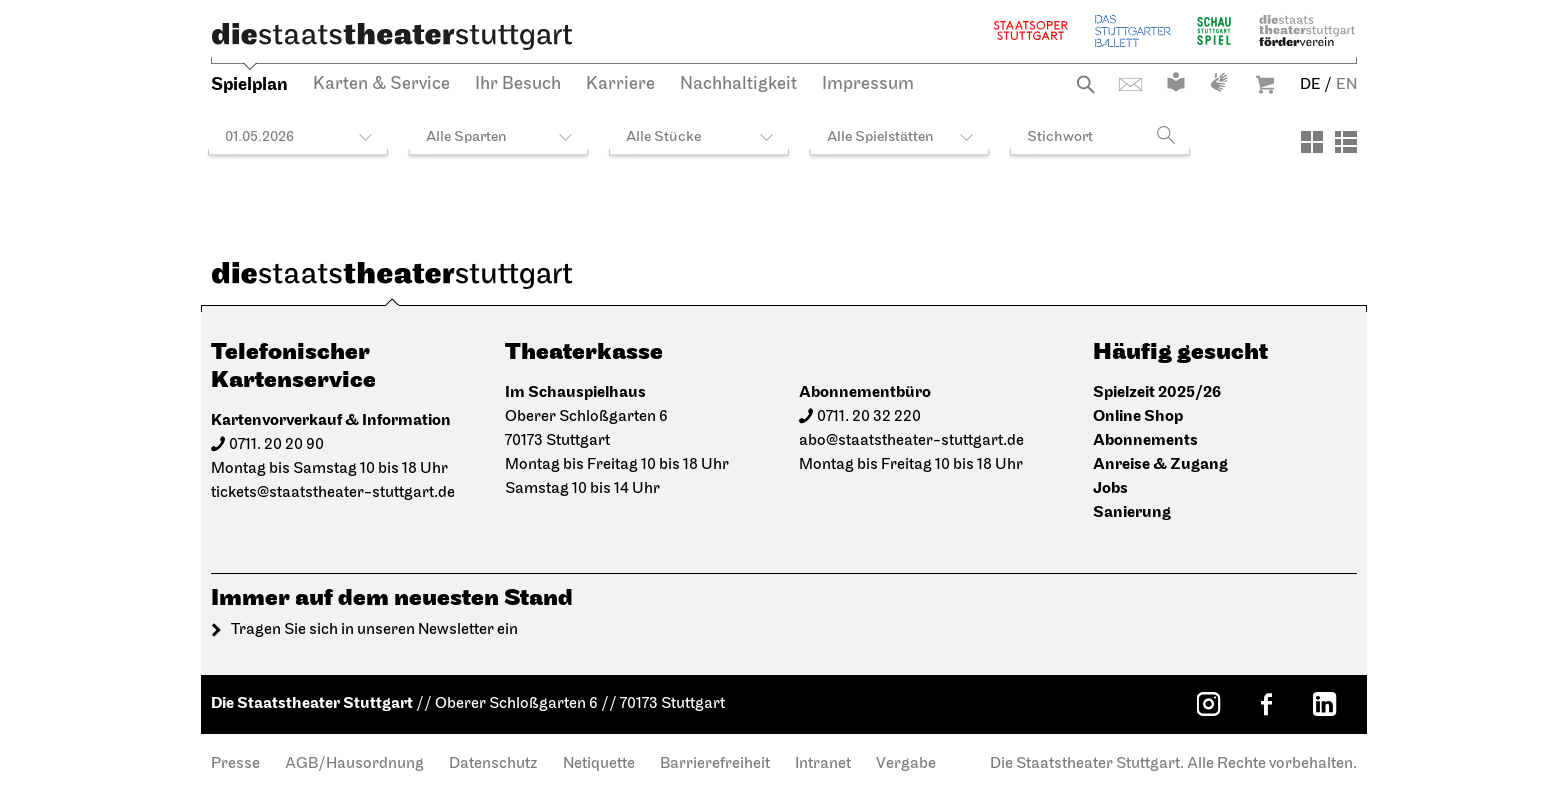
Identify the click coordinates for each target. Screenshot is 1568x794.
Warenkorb (1265, 84)
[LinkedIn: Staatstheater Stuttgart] (1324, 704)
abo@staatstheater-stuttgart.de (911, 441)
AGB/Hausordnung (354, 764)
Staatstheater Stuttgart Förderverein (1307, 30)
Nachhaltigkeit (738, 84)
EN (1346, 85)
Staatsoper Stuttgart (1031, 30)
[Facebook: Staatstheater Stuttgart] (1266, 704)
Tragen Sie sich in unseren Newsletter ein (374, 630)
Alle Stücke (663, 137)
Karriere (620, 84)
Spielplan (249, 84)
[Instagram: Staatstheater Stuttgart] (1208, 704)
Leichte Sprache (1176, 82)
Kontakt (1130, 84)
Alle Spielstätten (880, 137)
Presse (235, 764)
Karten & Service (381, 84)
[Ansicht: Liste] (1346, 142)
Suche (1085, 84)
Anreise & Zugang (1160, 464)
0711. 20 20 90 (276, 445)
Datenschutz (493, 764)
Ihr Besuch (518, 84)
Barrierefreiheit (715, 764)
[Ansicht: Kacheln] (1312, 142)
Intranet (823, 764)
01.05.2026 (259, 137)
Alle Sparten (466, 137)
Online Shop (1138, 416)
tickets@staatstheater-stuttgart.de (333, 493)
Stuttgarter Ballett (1133, 30)
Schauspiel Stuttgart (1214, 30)
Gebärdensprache (1219, 82)
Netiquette (599, 764)
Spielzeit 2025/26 (1157, 392)
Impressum (868, 84)
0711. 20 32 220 (869, 417)
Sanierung (1132, 512)
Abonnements (1145, 440)
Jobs (1110, 488)
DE (1310, 85)
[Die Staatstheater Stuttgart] (392, 36)
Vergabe (906, 764)
